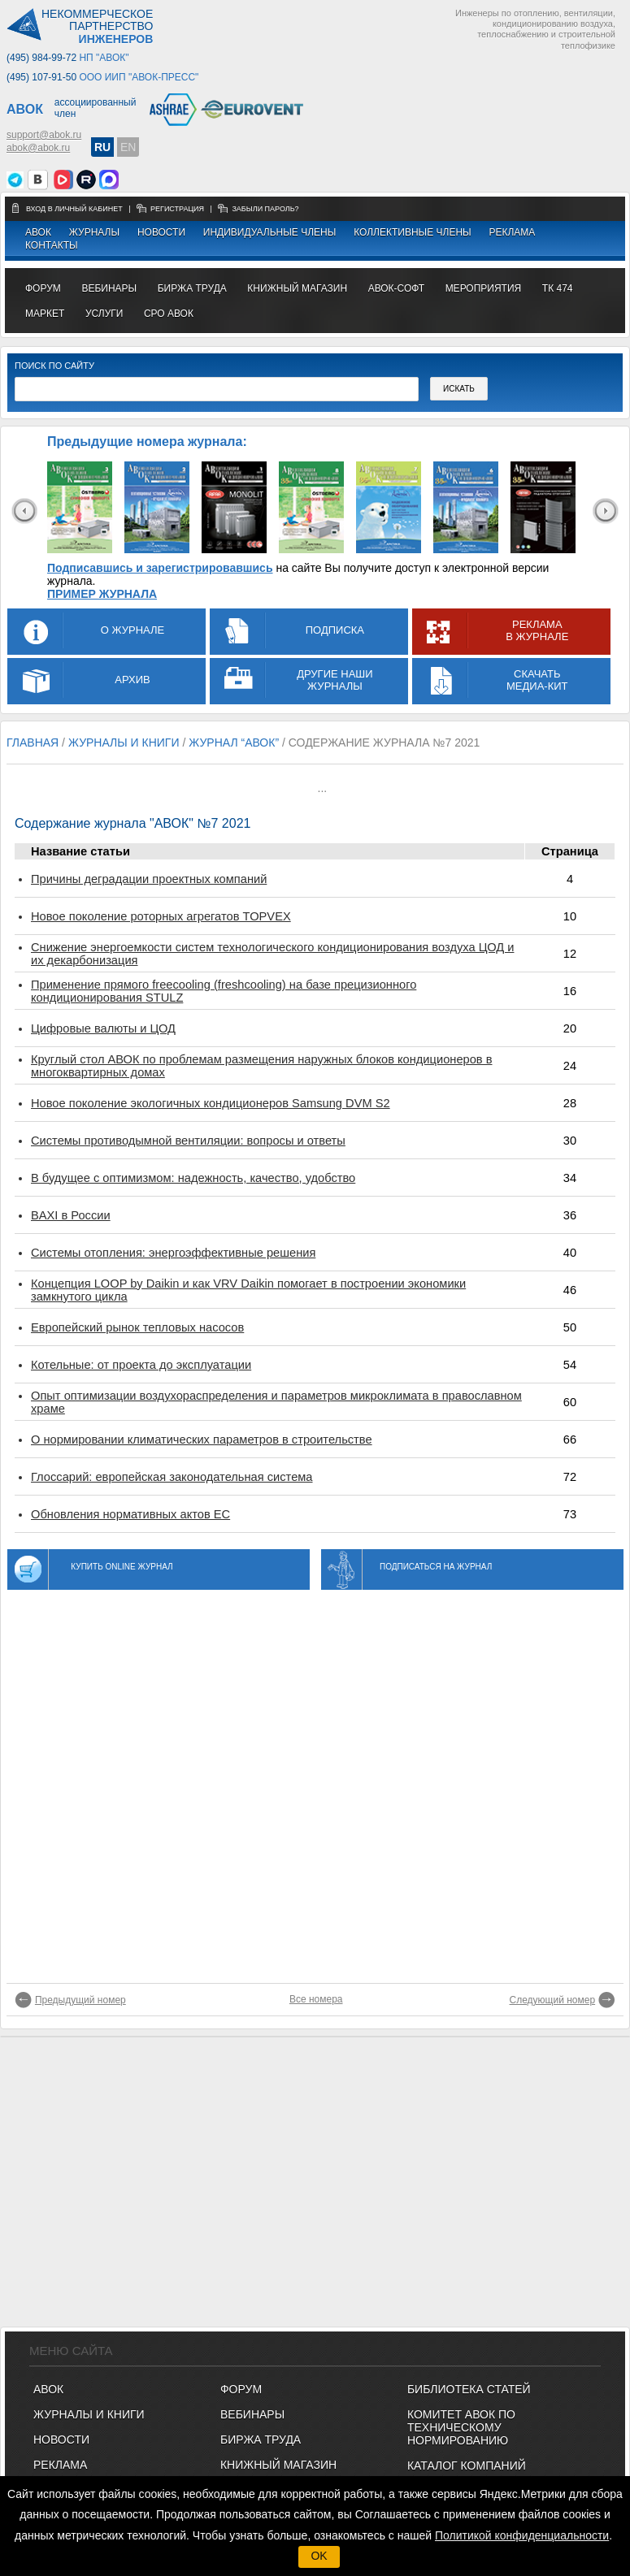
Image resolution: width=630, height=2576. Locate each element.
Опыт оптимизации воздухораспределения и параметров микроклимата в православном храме (276, 1402)
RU (102, 147)
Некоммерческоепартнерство (97, 26)
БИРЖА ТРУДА (260, 2439)
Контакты (51, 245)
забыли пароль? (265, 209)
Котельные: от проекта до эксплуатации (141, 1364)
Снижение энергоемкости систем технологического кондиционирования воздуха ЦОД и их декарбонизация (272, 954)
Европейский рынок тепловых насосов (137, 1327)
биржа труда (192, 288)
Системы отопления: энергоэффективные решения (173, 1252)
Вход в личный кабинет (75, 209)
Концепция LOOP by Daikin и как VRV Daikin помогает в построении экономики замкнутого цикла (248, 1290)
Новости (161, 232)
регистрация (177, 209)
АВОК (38, 232)
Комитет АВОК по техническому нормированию (461, 2427)
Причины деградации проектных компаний (149, 878)
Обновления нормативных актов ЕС (130, 1514)
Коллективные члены (412, 232)
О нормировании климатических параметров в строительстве (201, 1439)
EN (128, 147)
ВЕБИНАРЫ (252, 2414)
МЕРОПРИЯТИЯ (483, 288)
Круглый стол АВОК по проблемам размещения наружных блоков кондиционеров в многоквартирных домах (262, 1066)
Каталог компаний (466, 2465)
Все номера (316, 1999)
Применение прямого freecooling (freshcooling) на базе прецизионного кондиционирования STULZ (223, 991)
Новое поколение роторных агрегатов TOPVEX (161, 916)
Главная (33, 742)
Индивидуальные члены (270, 232)
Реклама (512, 232)
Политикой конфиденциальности (522, 2535)
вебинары (109, 288)
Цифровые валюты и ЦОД (103, 1028)
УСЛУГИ (104, 313)
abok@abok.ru (38, 148)
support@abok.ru (44, 135)
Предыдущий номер (80, 2000)
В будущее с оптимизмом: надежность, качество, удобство (193, 1177)
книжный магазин (297, 288)
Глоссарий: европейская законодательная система (172, 1476)
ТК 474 (557, 288)
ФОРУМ (43, 288)
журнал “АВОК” (234, 742)
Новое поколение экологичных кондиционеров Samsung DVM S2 (210, 1103)
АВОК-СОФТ (396, 288)
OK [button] (319, 2555)
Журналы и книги (89, 2414)
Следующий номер (553, 2000)
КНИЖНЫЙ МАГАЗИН (278, 2464)
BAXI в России (71, 1215)
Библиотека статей (469, 2389)
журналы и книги (124, 742)
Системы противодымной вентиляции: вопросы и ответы (188, 1140)
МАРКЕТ (44, 313)
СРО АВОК (168, 313)
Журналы (94, 232)
